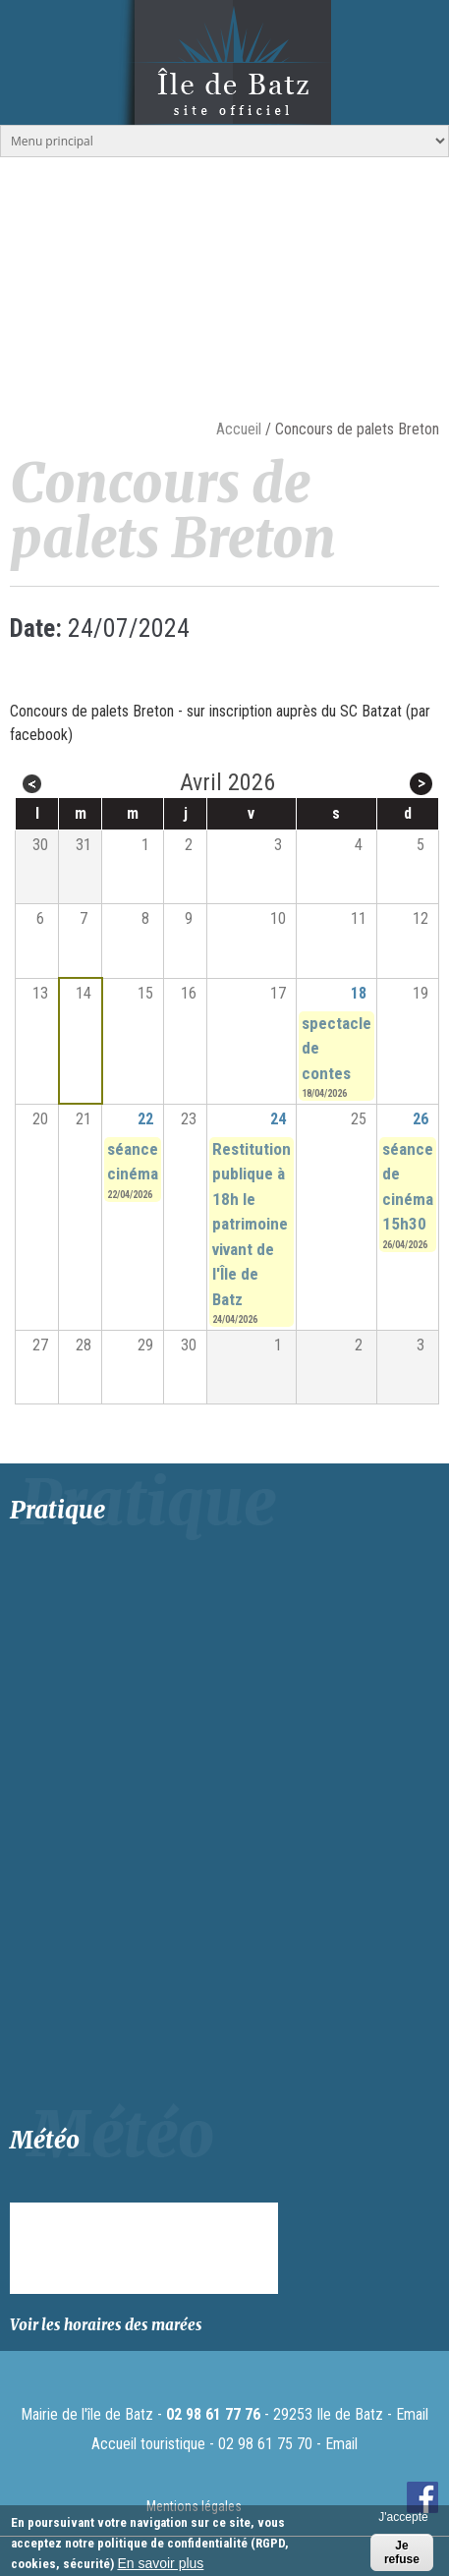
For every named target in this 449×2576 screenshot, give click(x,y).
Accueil (238, 429)
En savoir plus (160, 2563)
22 (145, 1119)
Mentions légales (194, 2506)
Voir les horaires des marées (106, 2325)
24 (278, 1119)
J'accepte (402, 2517)
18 (358, 993)
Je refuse (402, 2552)
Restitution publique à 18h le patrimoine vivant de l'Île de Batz (251, 1224)
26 (420, 1119)
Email (412, 2414)
